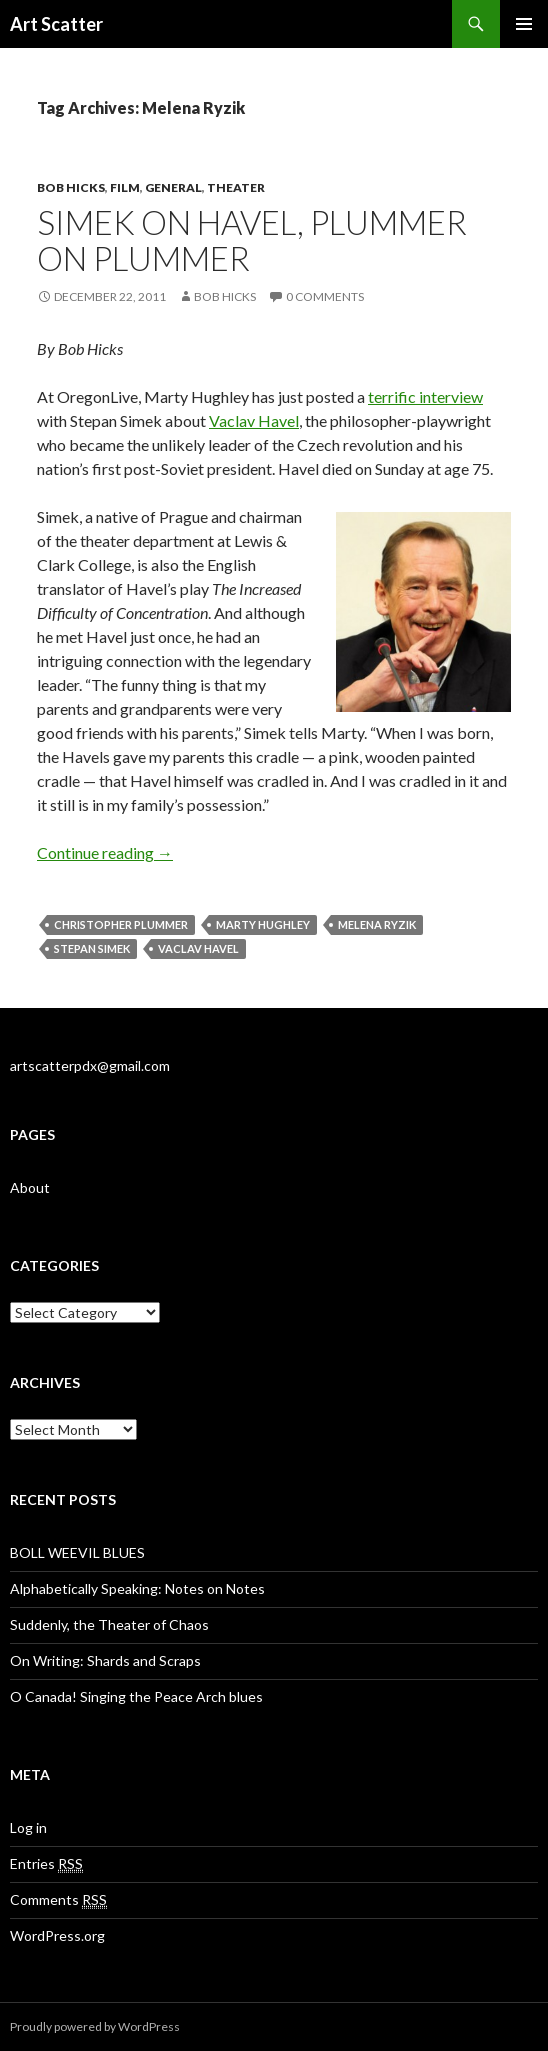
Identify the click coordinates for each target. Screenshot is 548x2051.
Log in (28, 1827)
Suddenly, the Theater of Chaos (109, 1624)
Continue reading (105, 852)
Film (125, 187)
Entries (46, 1864)
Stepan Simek (92, 948)
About (30, 1187)
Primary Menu (524, 24)
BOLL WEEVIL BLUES (77, 1552)
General (173, 187)
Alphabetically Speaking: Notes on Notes (137, 1588)
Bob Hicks (71, 187)
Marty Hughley (263, 924)
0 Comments (325, 296)
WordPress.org (57, 1935)
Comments (58, 1900)
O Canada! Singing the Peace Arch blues (136, 1696)
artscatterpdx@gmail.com (90, 1065)
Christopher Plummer (121, 924)
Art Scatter (56, 24)
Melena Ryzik (377, 924)
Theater (236, 187)
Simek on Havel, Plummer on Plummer (252, 240)
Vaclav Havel (254, 420)
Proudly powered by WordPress (95, 2026)
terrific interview (425, 396)
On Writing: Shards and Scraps (105, 1660)
